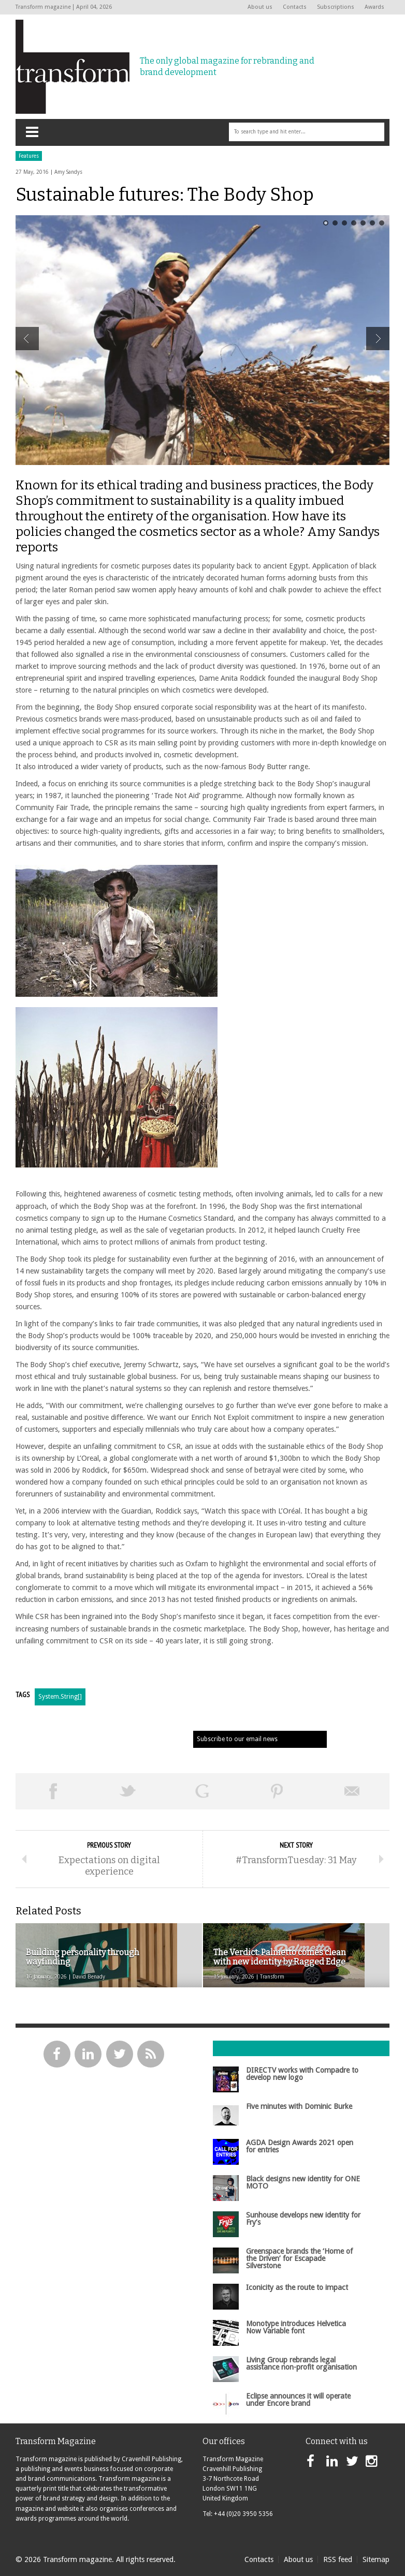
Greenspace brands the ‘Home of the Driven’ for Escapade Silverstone (299, 2258)
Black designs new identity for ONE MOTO (303, 2182)
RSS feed (337, 2559)
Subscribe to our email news (237, 1739)
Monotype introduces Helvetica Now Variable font (296, 2327)
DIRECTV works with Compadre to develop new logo (302, 2073)
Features (29, 156)
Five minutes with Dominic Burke (299, 2106)
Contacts (295, 7)
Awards (374, 7)
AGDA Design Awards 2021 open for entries (299, 2146)
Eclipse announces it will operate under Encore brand (298, 2399)
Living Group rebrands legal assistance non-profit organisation (301, 2363)
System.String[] (60, 1696)
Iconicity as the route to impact (297, 2287)
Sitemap (376, 2559)
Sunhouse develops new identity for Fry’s (303, 2218)
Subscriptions (335, 7)
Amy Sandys (68, 172)
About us (260, 7)
